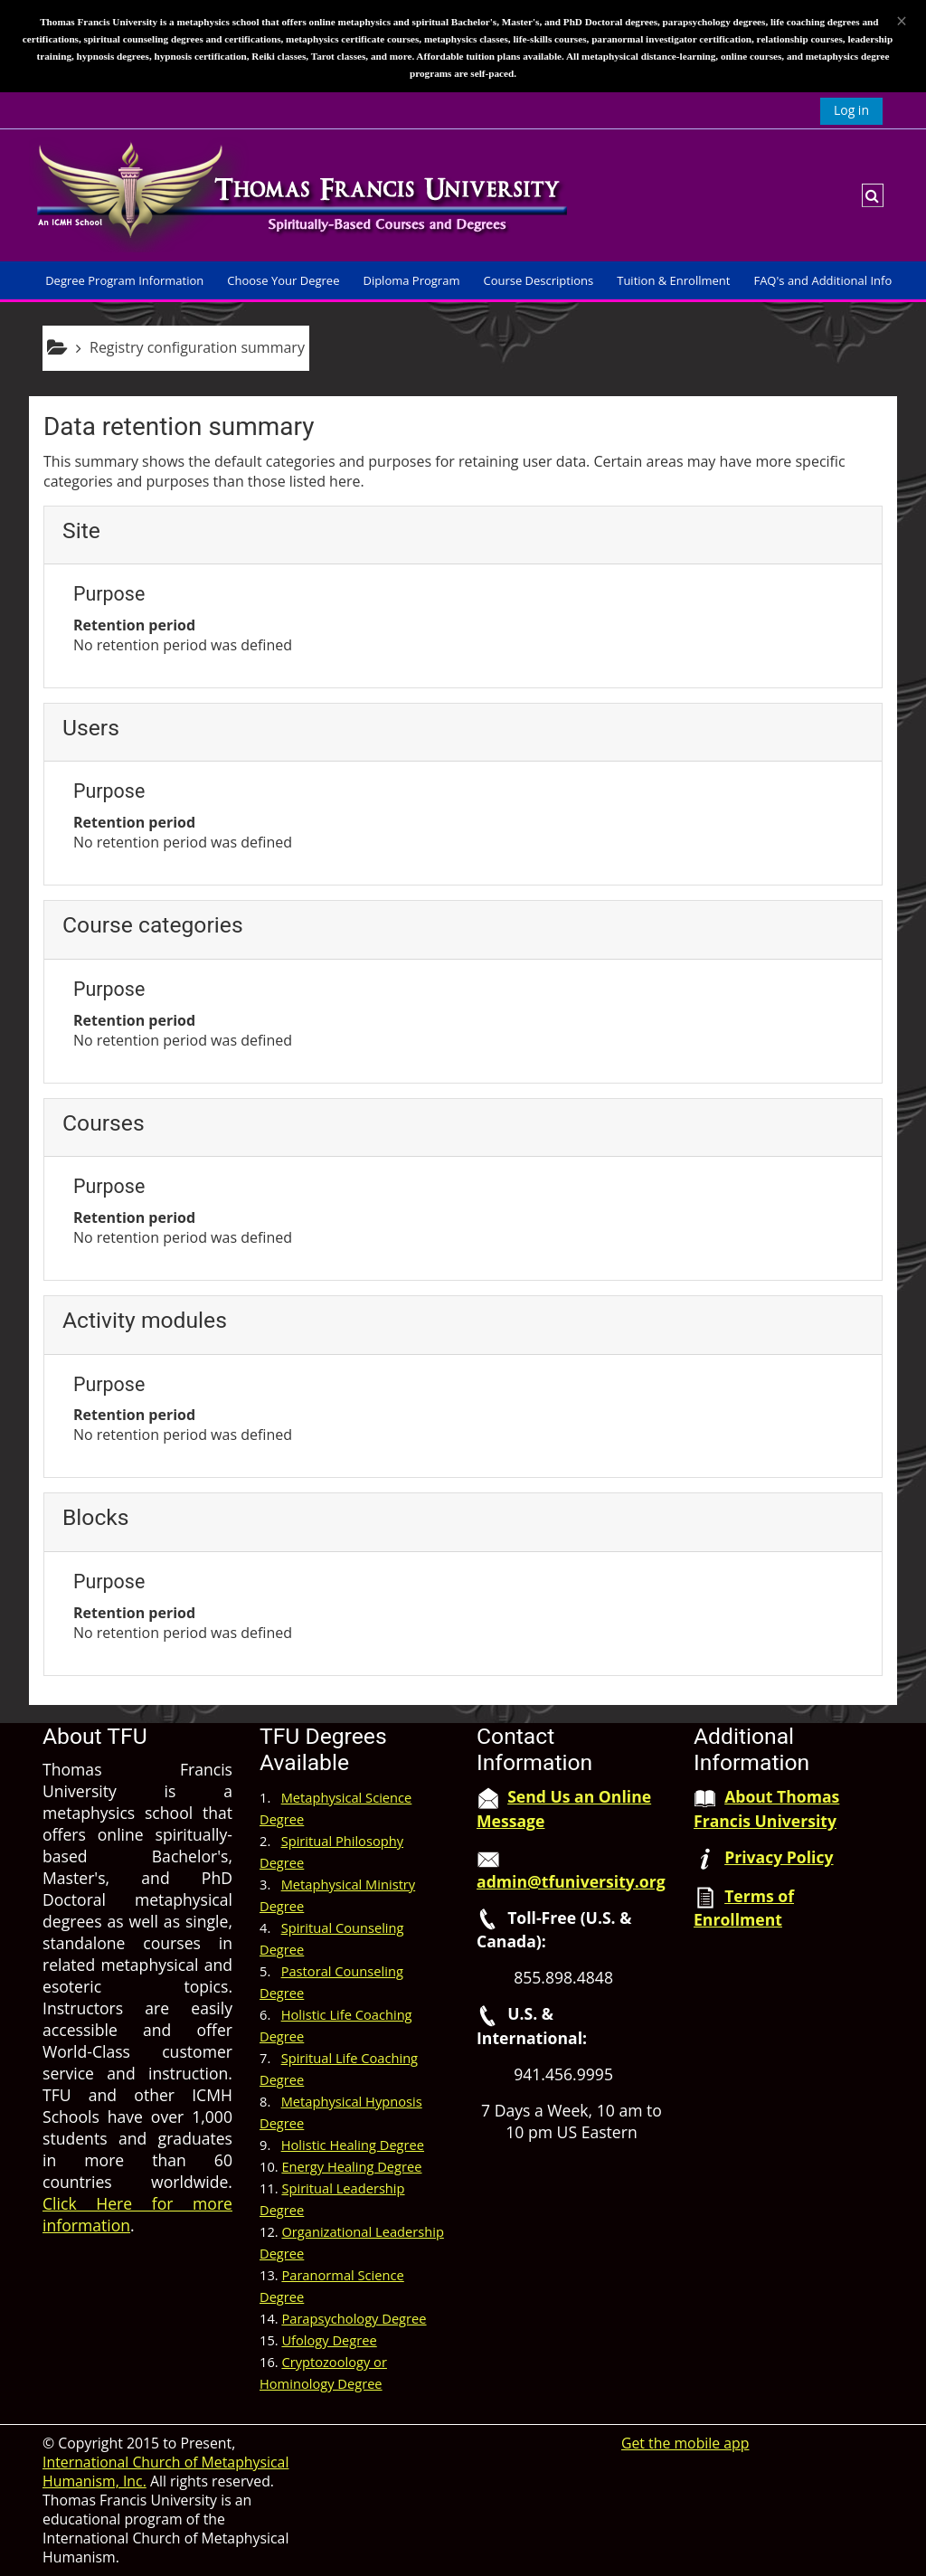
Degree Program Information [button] (124, 280)
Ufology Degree (328, 2340)
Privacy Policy (778, 1857)
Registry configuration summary (197, 347)
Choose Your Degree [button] (283, 280)
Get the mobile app (685, 2443)
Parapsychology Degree (353, 2318)
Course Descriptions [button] (538, 280)
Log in (851, 109)
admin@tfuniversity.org (571, 1881)
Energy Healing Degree (351, 2166)
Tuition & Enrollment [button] (673, 280)
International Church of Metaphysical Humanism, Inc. (165, 2471)
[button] (872, 195)
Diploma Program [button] (411, 280)
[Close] (901, 21)
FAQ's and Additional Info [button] (822, 280)
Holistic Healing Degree (352, 2145)
